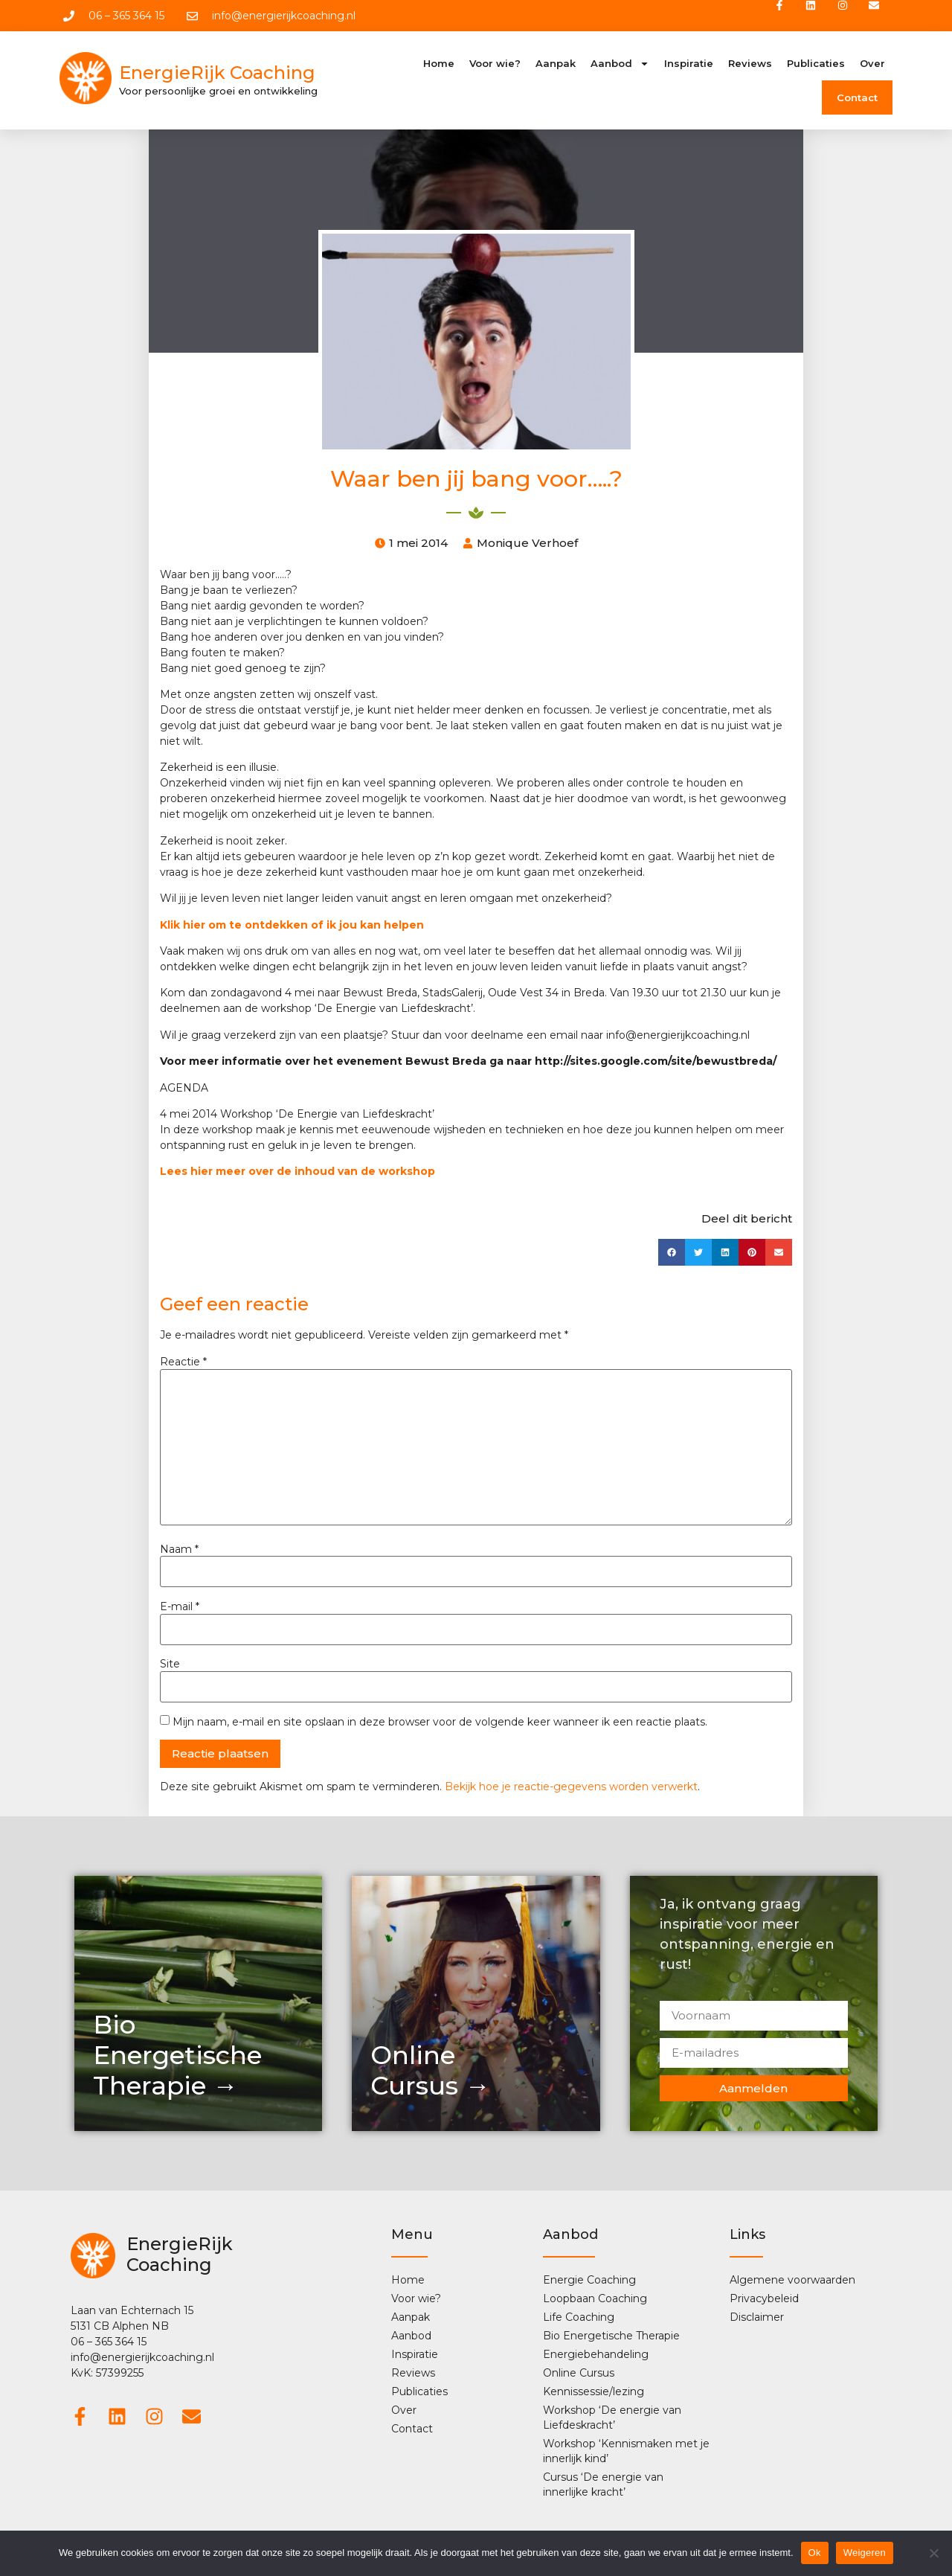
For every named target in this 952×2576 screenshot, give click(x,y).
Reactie (183, 1364)
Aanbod (620, 65)
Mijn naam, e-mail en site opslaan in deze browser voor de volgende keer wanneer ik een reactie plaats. (440, 1723)
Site (170, 1666)
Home (438, 65)
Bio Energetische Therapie (611, 2337)
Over (872, 65)
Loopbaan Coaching (595, 2300)
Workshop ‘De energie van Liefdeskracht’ (612, 2419)
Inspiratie (688, 65)
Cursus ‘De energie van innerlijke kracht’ (603, 2486)
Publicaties (816, 65)
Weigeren (864, 2552)
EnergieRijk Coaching (217, 75)
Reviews (750, 65)
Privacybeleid (764, 2300)
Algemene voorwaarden (792, 2281)
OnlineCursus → (430, 2073)
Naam (179, 1550)
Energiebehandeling (596, 2355)
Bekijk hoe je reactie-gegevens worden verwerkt (571, 1788)
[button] (671, 1253)
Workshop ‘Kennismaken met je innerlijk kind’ (626, 2452)
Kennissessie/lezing (593, 2393)
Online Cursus (578, 2374)
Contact (857, 100)
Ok (814, 2552)
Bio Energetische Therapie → (177, 2057)
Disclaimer (757, 2318)
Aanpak (556, 65)
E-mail (179, 1608)
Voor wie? (495, 65)
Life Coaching (578, 2318)
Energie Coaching (589, 2281)
